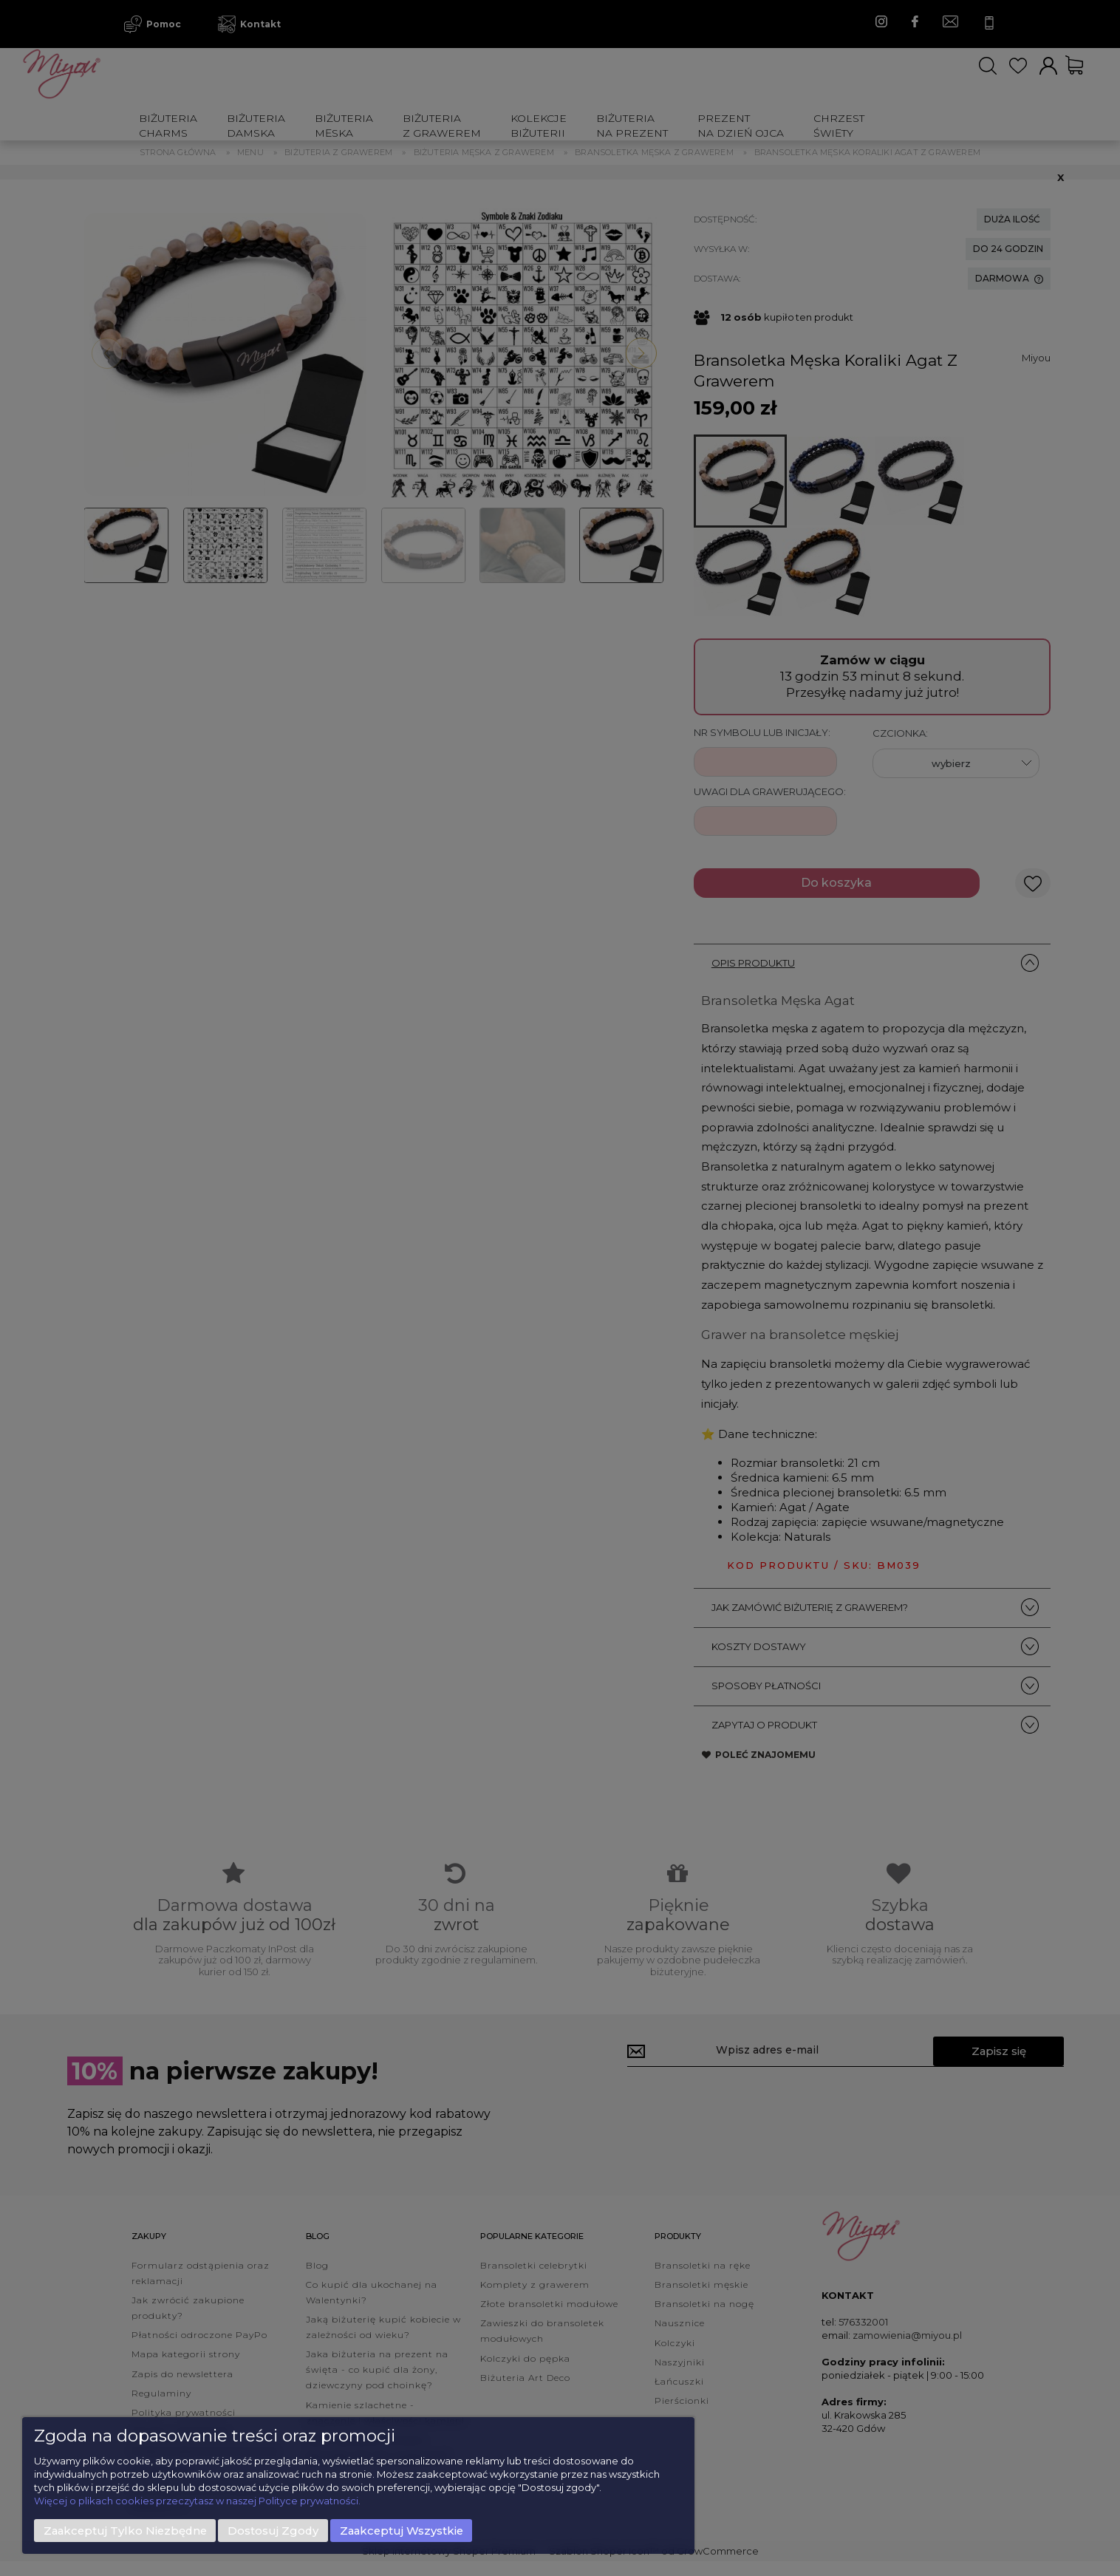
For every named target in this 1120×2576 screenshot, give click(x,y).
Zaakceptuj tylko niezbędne (125, 2531)
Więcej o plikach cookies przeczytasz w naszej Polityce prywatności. (197, 2501)
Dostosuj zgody (273, 2531)
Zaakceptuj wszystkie (401, 2531)
